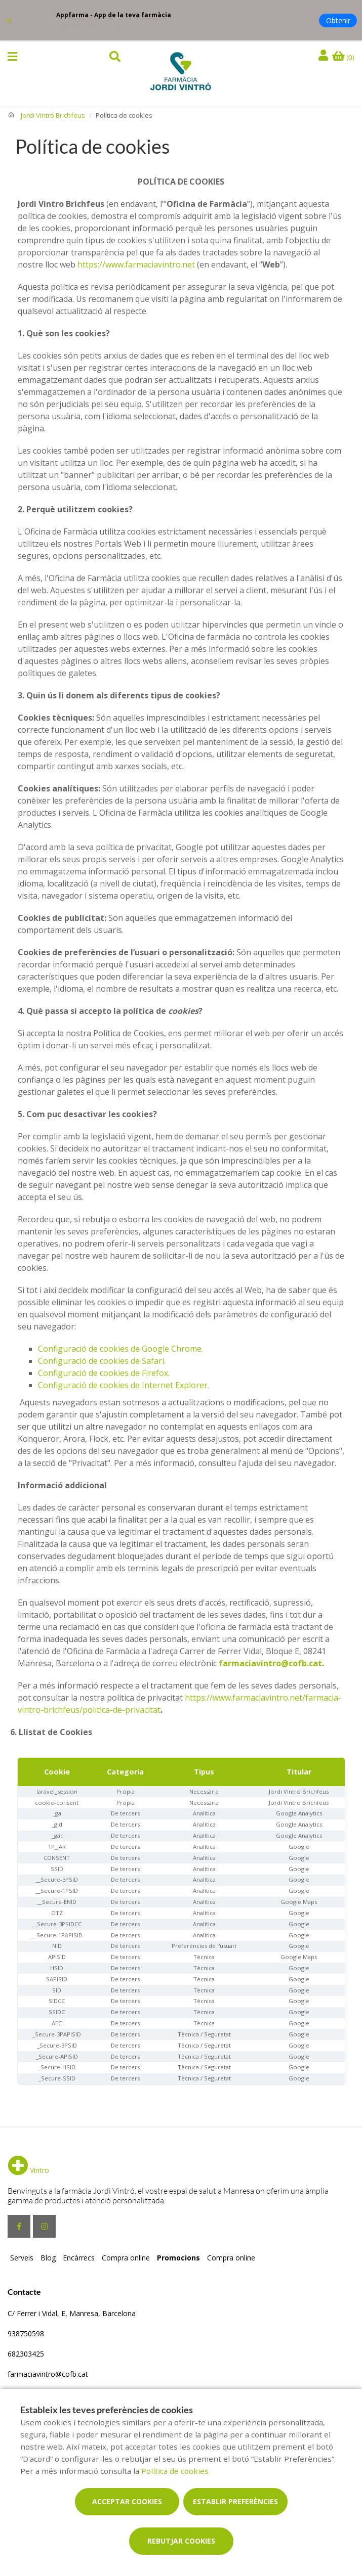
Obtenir (338, 20)
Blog (48, 2257)
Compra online (126, 2257)
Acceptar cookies (127, 2501)
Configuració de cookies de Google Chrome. (120, 1348)
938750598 (26, 2333)
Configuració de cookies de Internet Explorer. (123, 1385)
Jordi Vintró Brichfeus (53, 115)
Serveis (21, 2257)
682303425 (26, 2354)
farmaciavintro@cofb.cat (270, 1663)
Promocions (178, 2257)
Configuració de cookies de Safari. (102, 1360)
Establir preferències (235, 2501)
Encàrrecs (79, 2257)
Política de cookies (175, 2471)
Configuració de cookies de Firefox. (104, 1373)
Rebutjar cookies (181, 2541)
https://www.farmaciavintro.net (136, 264)
